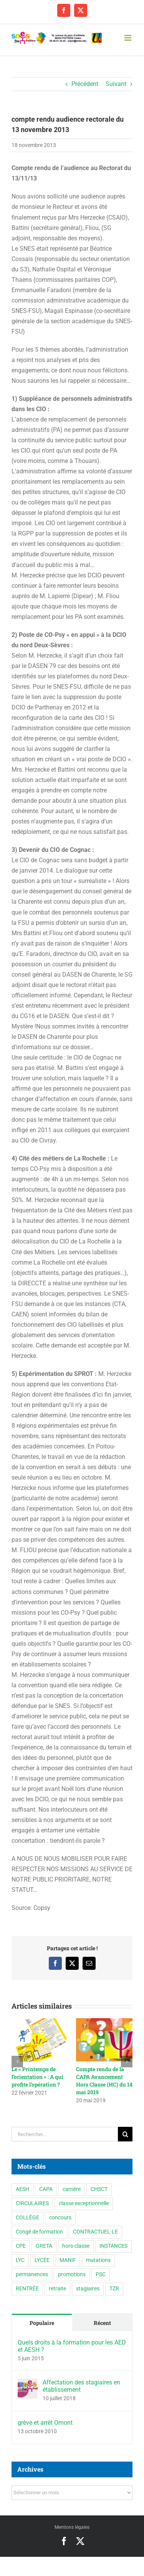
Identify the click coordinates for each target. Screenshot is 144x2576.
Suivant (116, 84)
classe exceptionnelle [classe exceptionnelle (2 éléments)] (84, 2203)
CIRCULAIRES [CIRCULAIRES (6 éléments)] (32, 2203)
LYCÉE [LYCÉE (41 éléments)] (42, 2260)
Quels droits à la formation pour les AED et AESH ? (72, 2346)
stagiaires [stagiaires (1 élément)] (87, 2288)
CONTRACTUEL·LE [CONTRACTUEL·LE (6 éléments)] (95, 2232)
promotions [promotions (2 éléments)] (72, 2274)
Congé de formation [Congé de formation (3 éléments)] (39, 2232)
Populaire (42, 2322)
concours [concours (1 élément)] (60, 2217)
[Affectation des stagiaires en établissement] (28, 2384)
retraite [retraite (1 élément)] (57, 2288)
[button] (17, 2061)
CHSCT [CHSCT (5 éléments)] (99, 2189)
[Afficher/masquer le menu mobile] (128, 38)
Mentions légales (72, 2527)
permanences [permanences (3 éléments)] (32, 2274)
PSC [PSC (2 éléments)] (101, 2274)
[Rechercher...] (65, 2134)
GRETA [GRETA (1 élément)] (44, 2246)
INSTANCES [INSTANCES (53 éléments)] (113, 2246)
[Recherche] (125, 2134)
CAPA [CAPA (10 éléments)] (46, 2189)
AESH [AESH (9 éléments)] (22, 2189)
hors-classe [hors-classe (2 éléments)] (75, 2246)
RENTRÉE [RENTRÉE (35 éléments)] (27, 2288)
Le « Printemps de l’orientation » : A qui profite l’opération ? (37, 2076)
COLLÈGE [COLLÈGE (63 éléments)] (27, 2217)
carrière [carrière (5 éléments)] (72, 2189)
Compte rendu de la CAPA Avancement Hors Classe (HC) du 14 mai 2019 (104, 2080)
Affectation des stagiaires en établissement (81, 2386)
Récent (102, 2322)
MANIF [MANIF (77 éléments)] (68, 2260)
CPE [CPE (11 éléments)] (21, 2246)
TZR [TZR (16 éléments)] (114, 2288)
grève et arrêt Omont (45, 2422)
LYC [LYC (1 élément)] (20, 2260)
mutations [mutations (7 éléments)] (98, 2260)
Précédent (84, 84)
